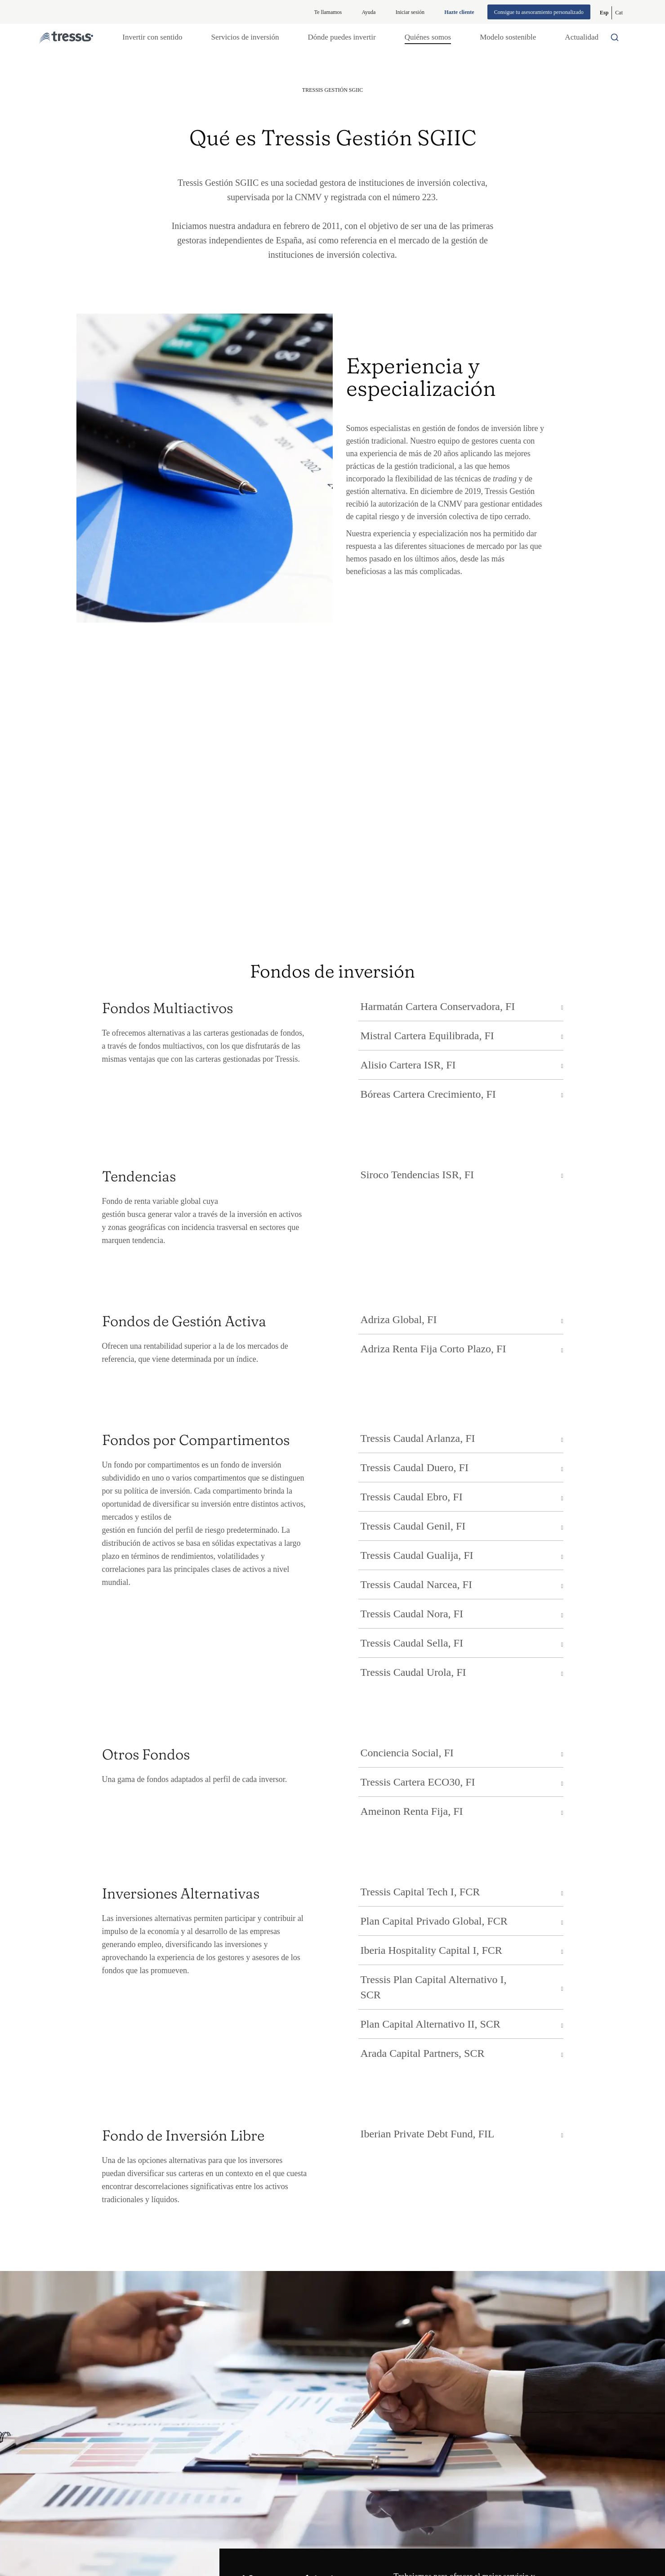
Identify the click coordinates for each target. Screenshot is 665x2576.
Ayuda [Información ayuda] (369, 12)
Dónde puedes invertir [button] (342, 37)
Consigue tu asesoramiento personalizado (539, 12)
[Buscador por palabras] (616, 37)
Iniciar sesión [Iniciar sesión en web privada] (410, 12)
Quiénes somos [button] (428, 37)
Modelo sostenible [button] (508, 37)
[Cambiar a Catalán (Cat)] (619, 12)
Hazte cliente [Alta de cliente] (459, 12)
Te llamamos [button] (328, 12)
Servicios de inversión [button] (245, 37)
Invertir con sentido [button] (152, 37)
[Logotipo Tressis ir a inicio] (66, 37)
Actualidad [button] (581, 37)
